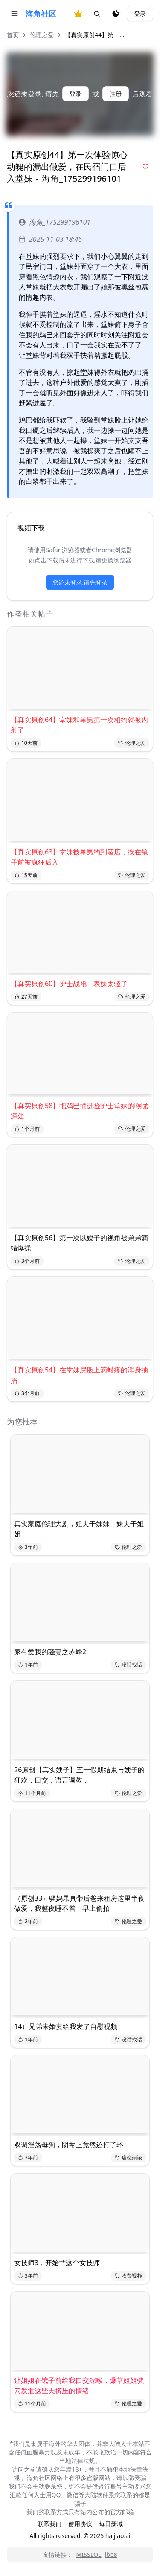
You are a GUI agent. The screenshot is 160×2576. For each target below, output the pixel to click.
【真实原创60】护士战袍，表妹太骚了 (69, 983)
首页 (13, 35)
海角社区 (41, 14)
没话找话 (128, 1664)
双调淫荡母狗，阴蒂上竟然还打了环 (68, 2144)
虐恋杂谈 (128, 2157)
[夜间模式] (115, 13)
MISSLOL (88, 2554)
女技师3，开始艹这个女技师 (57, 2262)
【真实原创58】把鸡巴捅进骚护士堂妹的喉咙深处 (79, 1110)
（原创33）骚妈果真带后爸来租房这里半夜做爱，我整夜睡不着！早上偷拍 (79, 1903)
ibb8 (111, 2554)
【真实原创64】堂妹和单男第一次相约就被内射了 (79, 725)
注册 (116, 94)
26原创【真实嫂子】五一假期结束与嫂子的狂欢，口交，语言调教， (79, 1775)
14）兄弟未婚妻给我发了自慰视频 (65, 2026)
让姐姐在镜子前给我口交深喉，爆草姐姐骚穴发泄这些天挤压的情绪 (79, 2385)
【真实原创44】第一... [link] (94, 35)
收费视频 (128, 2275)
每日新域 (111, 2524)
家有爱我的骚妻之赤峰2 (50, 1651)
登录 (140, 13)
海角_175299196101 (54, 222)
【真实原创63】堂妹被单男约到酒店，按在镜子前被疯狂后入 (79, 857)
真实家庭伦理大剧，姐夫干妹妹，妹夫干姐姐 (79, 1529)
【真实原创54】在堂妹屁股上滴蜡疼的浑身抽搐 (79, 1375)
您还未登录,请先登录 (80, 582)
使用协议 (80, 2524)
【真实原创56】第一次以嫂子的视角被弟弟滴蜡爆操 (79, 1243)
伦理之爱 (42, 35)
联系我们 (49, 2524)
